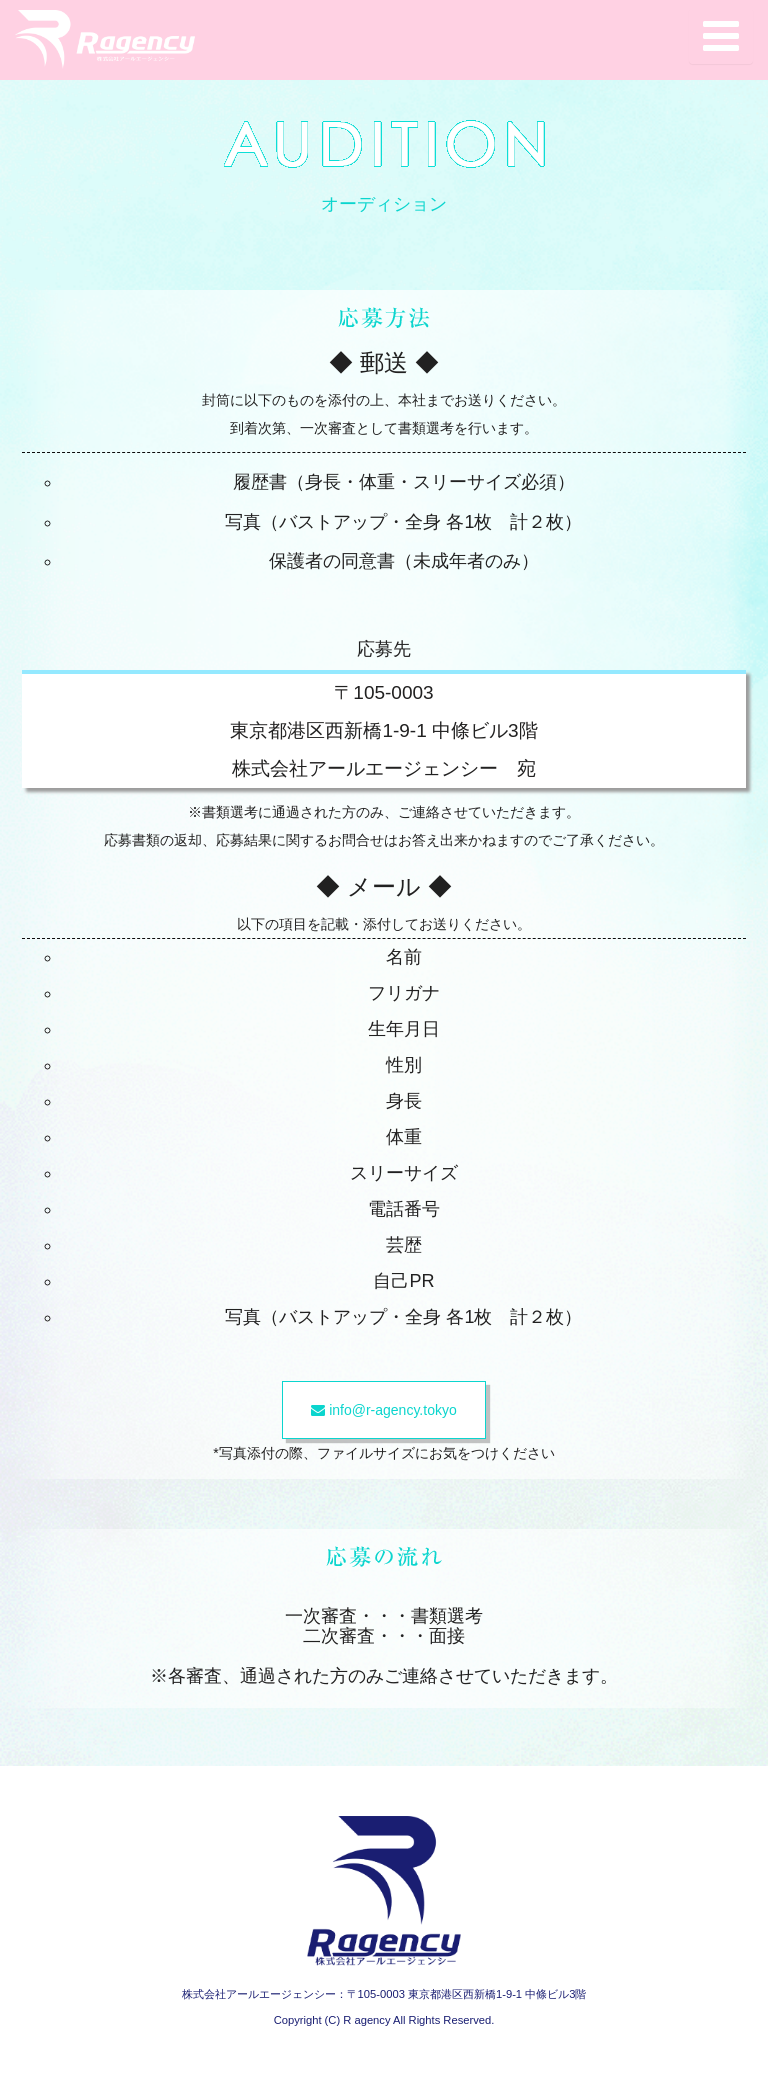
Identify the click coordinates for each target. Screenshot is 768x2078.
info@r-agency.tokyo (383, 1410)
